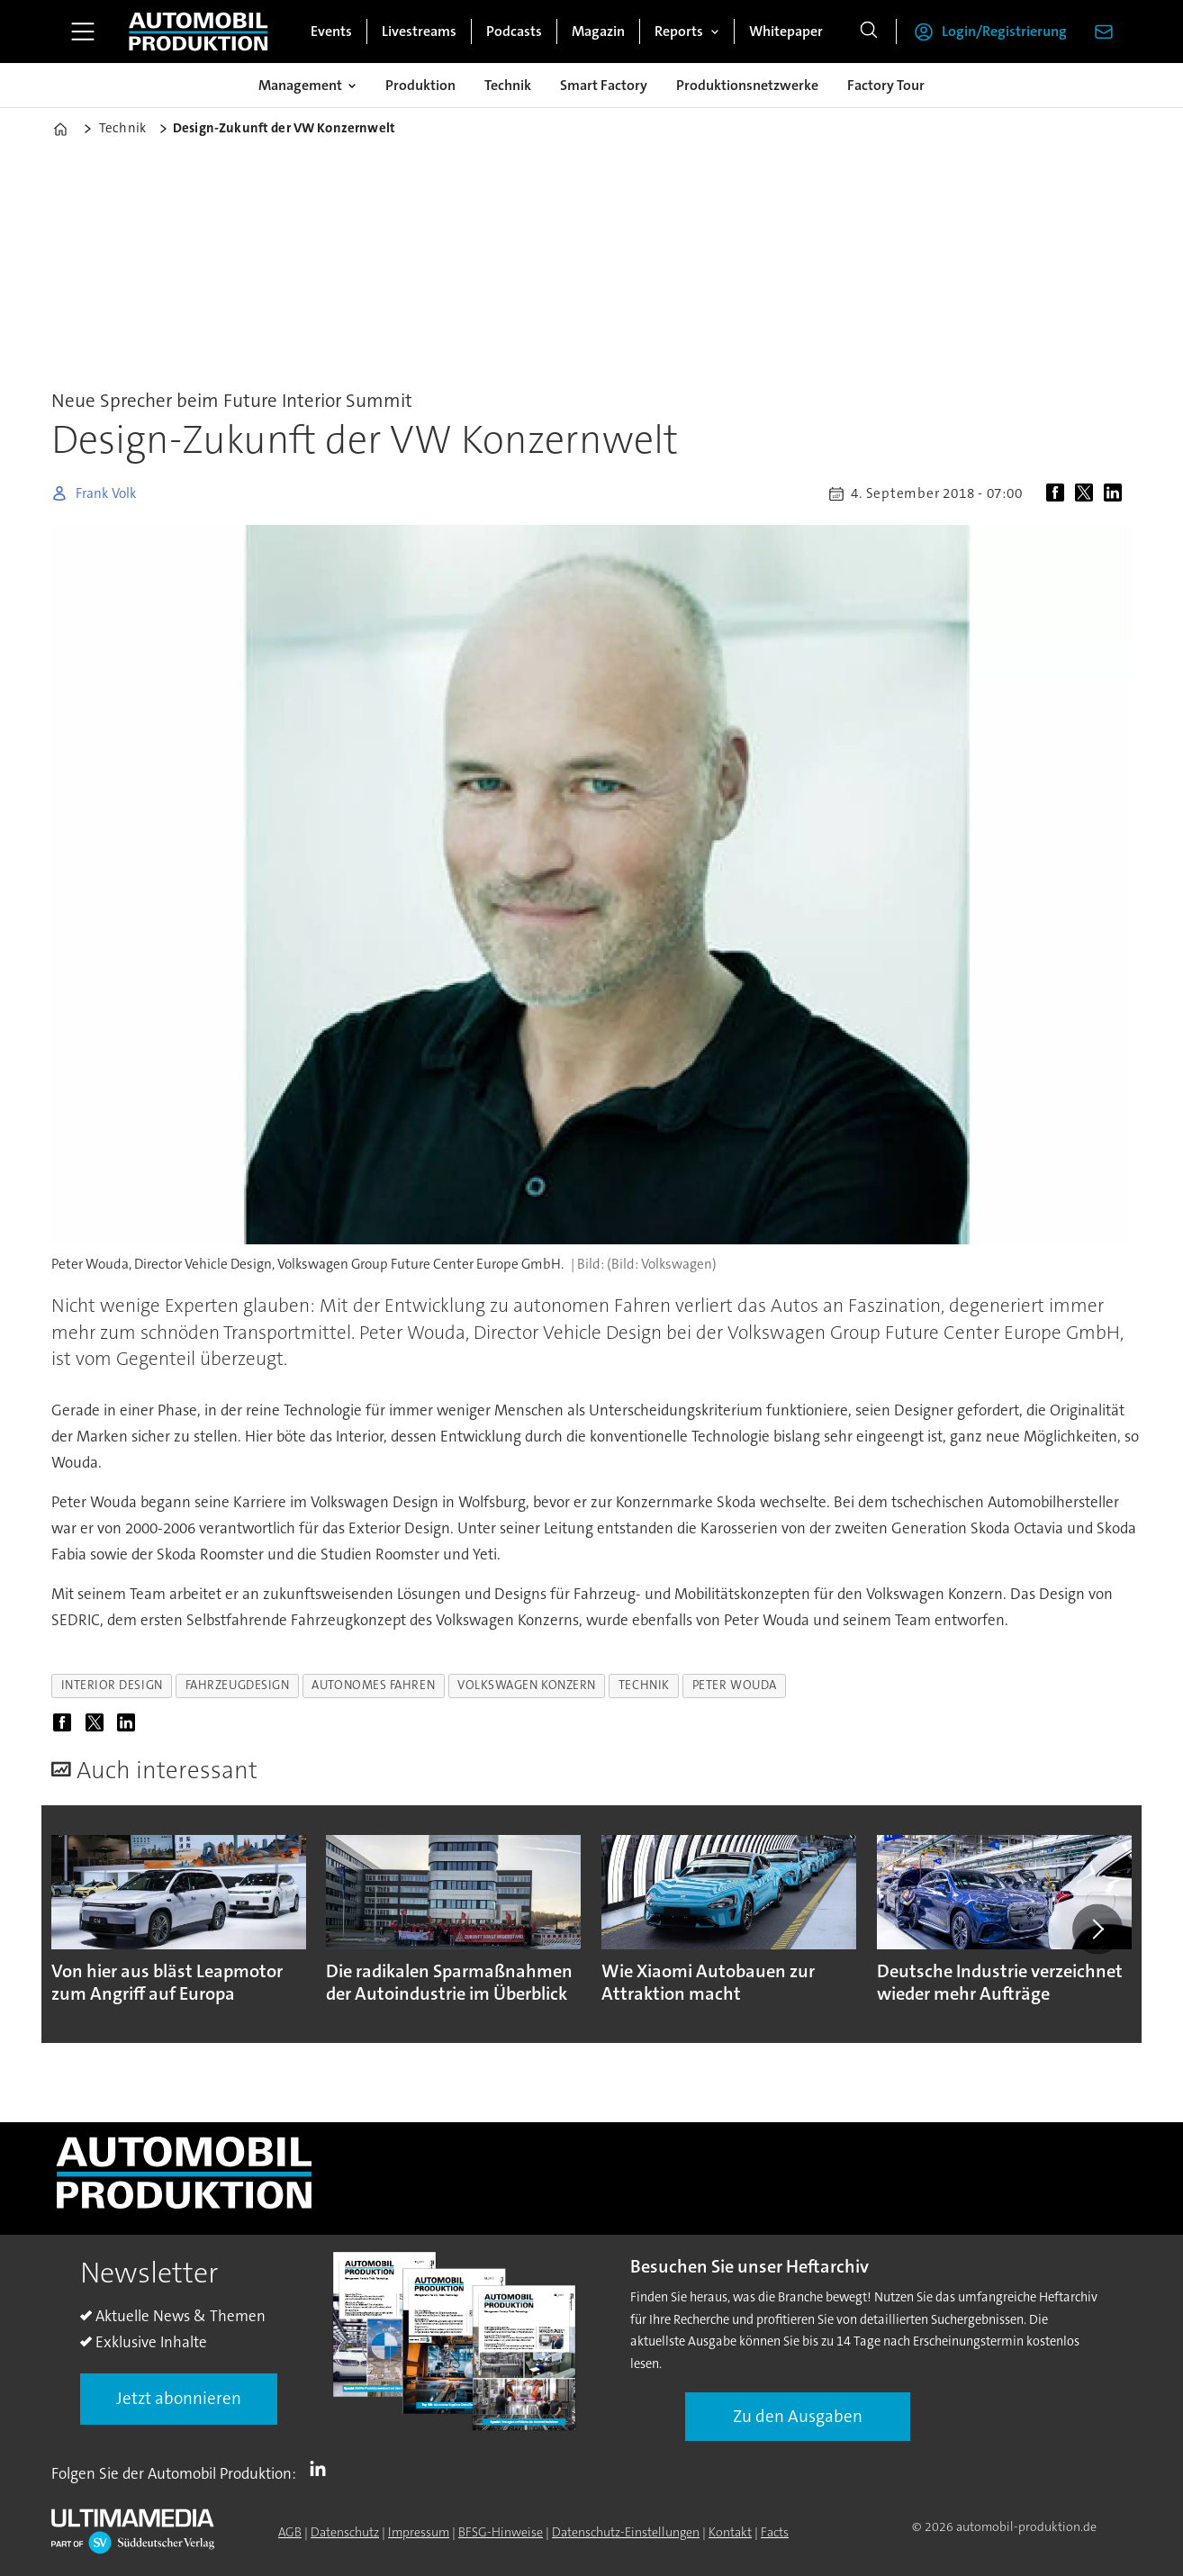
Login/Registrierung (1004, 31)
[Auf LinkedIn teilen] (1116, 493)
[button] (1097, 1928)
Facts (775, 2532)
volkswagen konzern (526, 1685)
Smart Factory (603, 85)
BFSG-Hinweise (500, 2532)
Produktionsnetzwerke (747, 85)
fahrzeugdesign (237, 1685)
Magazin (598, 31)
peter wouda (734, 1685)
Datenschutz (345, 2532)
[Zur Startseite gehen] (198, 31)
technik (644, 1685)
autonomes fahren (373, 1685)
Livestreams (419, 31)
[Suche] (869, 32)
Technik (507, 85)
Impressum (418, 2532)
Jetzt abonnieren (178, 2398)
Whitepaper (786, 31)
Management (300, 85)
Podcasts (514, 31)
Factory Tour (886, 85)
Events (331, 31)
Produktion (420, 85)
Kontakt (730, 2532)
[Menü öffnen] (83, 31)
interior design (112, 1685)
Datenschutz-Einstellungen (626, 2532)
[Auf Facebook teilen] (1058, 493)
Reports (679, 31)
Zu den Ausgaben (797, 2416)
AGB (290, 2532)
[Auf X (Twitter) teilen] (1087, 493)
